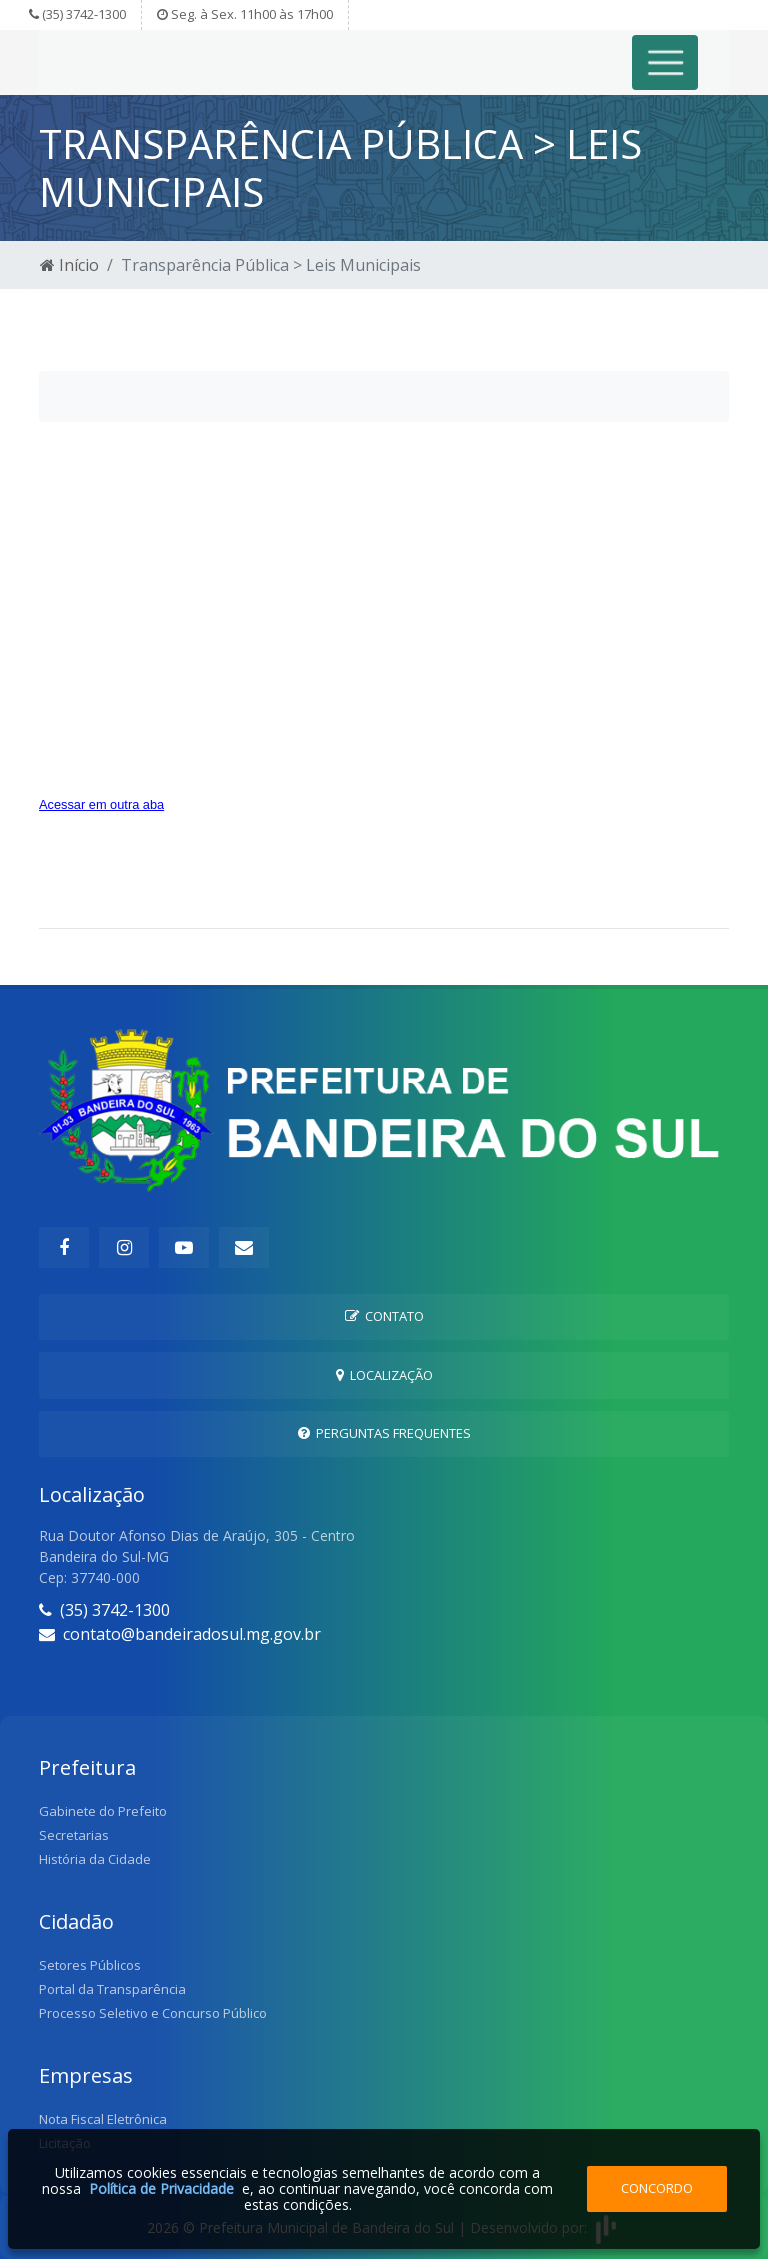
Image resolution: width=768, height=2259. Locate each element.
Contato (384, 1316)
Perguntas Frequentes (384, 1433)
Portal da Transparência (112, 1989)
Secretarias (74, 1835)
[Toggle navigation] (665, 62)
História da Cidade (95, 1859)
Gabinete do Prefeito (103, 1811)
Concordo (657, 2188)
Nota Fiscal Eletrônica (103, 2119)
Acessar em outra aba (101, 804)
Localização (384, 1375)
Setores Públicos (90, 1965)
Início (69, 265)
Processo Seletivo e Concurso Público (153, 2013)
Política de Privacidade (161, 2188)
